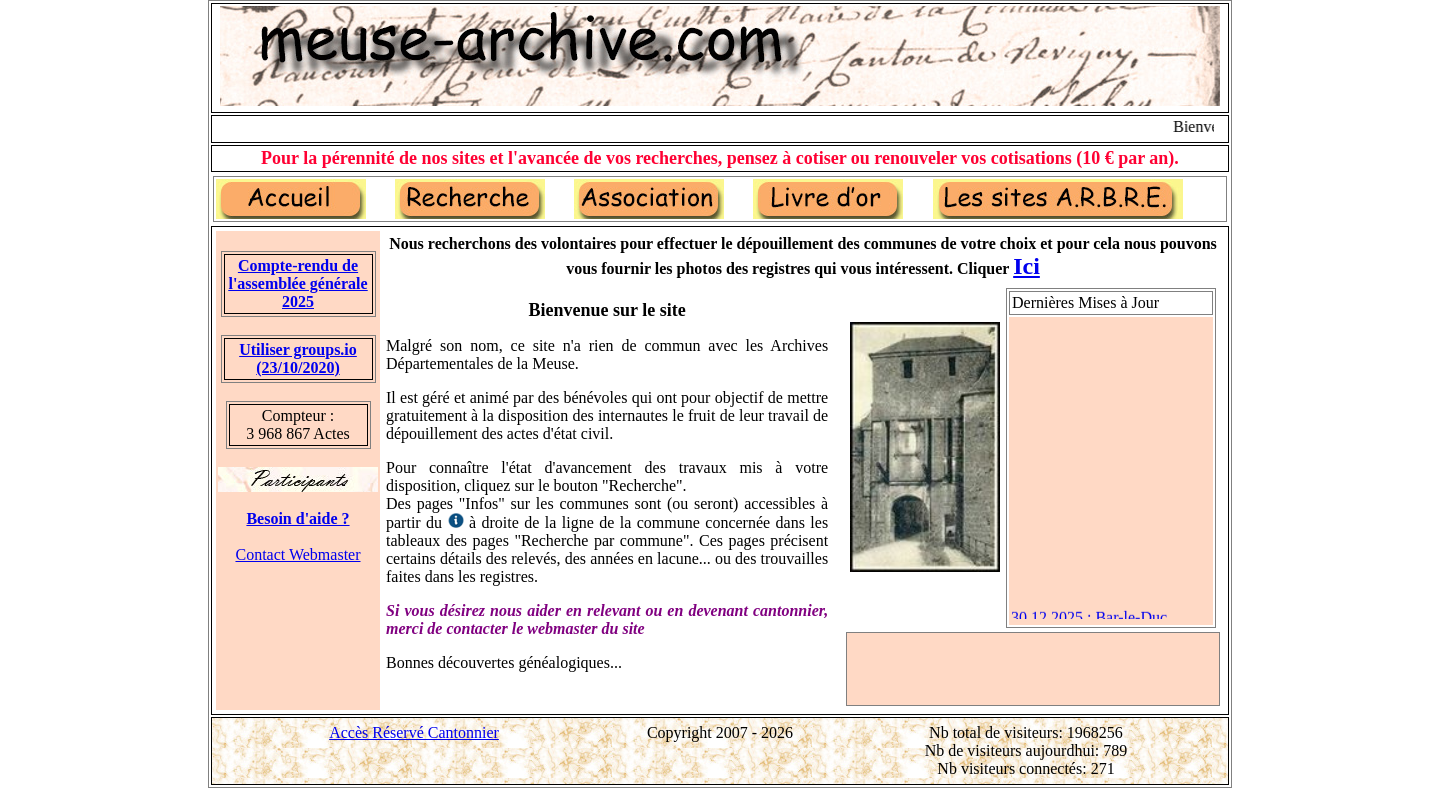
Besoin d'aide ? (297, 518)
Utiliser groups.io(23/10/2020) (298, 358)
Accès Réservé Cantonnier (414, 732)
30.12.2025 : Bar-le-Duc (1089, 618)
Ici (1026, 266)
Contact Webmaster (297, 554)
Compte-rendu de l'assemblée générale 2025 (297, 283)
